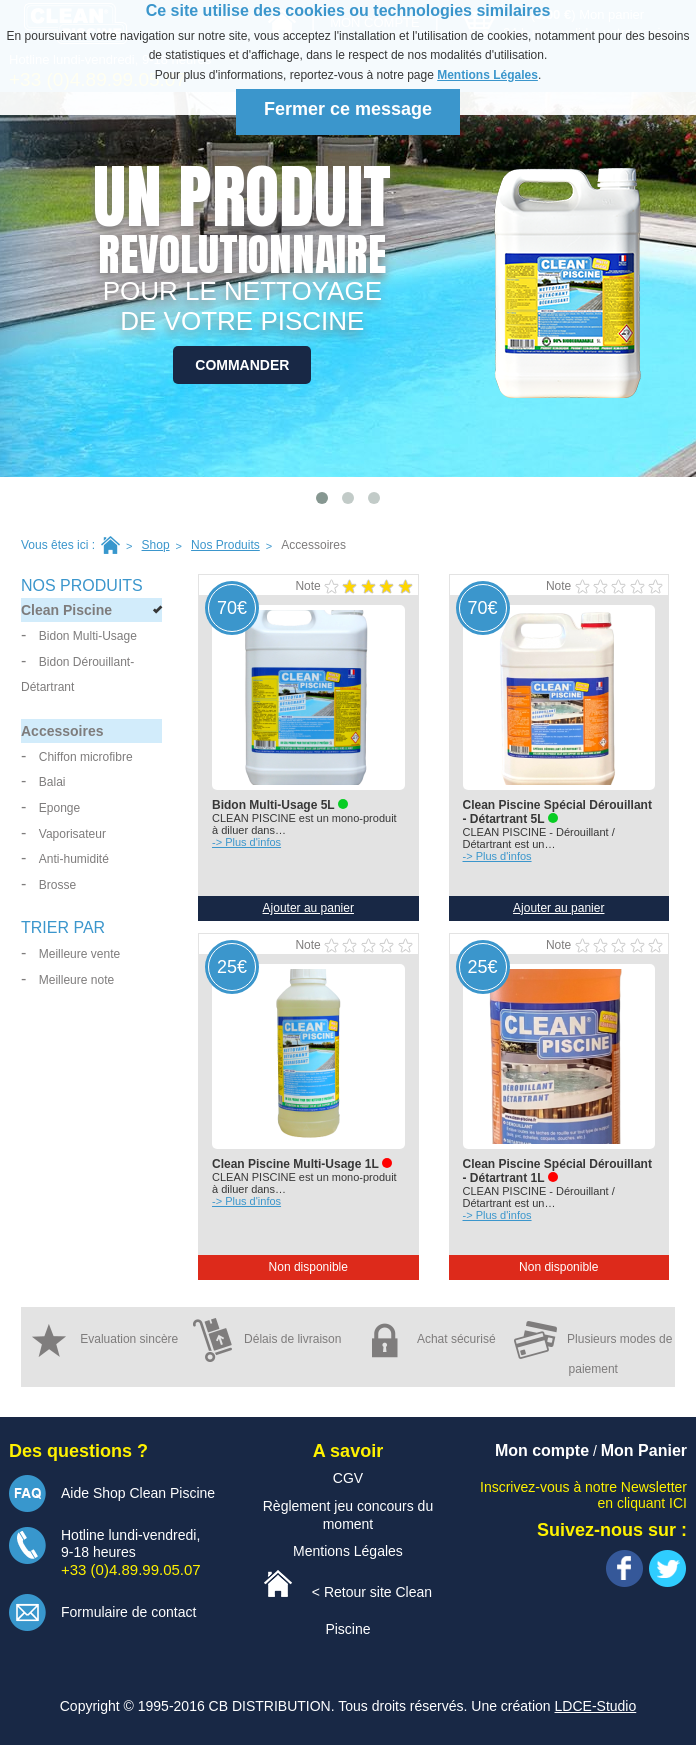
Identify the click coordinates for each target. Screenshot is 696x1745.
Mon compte (542, 1450)
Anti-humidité (74, 859)
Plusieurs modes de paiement (593, 1347)
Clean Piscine (66, 610)
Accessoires (62, 731)
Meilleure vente (79, 954)
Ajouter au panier (308, 908)
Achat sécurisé (430, 1340)
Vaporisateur (72, 834)
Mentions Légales (487, 75)
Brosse (57, 885)
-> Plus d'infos (246, 842)
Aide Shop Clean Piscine (138, 1493)
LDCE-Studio (596, 1706)
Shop (156, 545)
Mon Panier (644, 1450)
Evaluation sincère (102, 1340)
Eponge (59, 808)
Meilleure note (76, 980)
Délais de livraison (266, 1340)
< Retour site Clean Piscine (348, 1603)
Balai (52, 782)
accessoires (313, 545)
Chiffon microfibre (86, 757)
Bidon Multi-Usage (88, 636)
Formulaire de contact (128, 1612)
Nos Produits (225, 545)
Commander (242, 365)
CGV (348, 1478)
